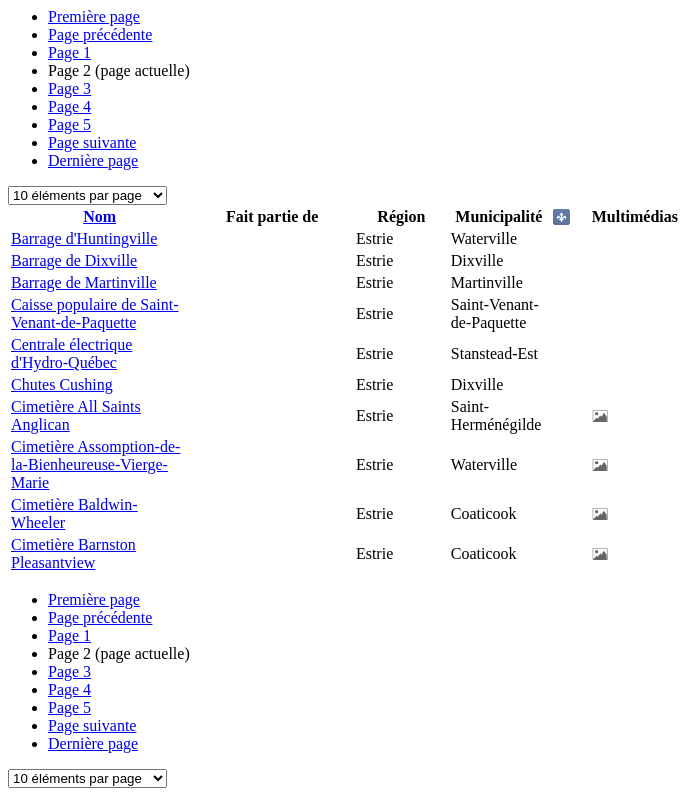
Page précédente (100, 34)
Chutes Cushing (62, 384)
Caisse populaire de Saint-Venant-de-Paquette (95, 313)
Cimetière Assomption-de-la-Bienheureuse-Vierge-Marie (95, 464)
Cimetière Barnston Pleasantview (73, 553)
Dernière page (93, 160)
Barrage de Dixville (74, 260)
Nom (99, 216)
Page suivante (92, 142)
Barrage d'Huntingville (84, 238)
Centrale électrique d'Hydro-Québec (71, 353)
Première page (94, 16)
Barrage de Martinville (84, 282)
